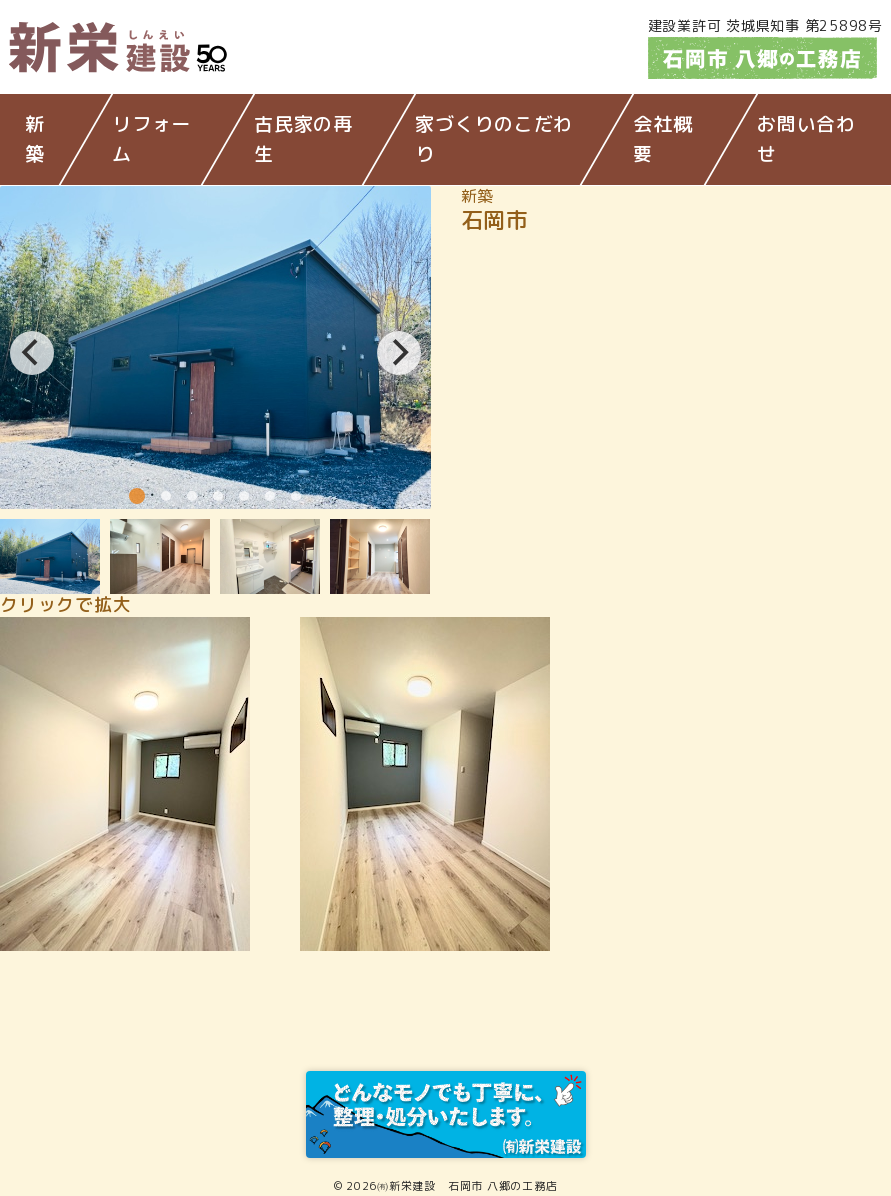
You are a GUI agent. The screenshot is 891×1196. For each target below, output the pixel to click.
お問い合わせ (806, 139)
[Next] (399, 353)
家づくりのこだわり (494, 139)
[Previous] (32, 353)
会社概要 (662, 139)
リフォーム (151, 139)
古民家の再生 (303, 139)
